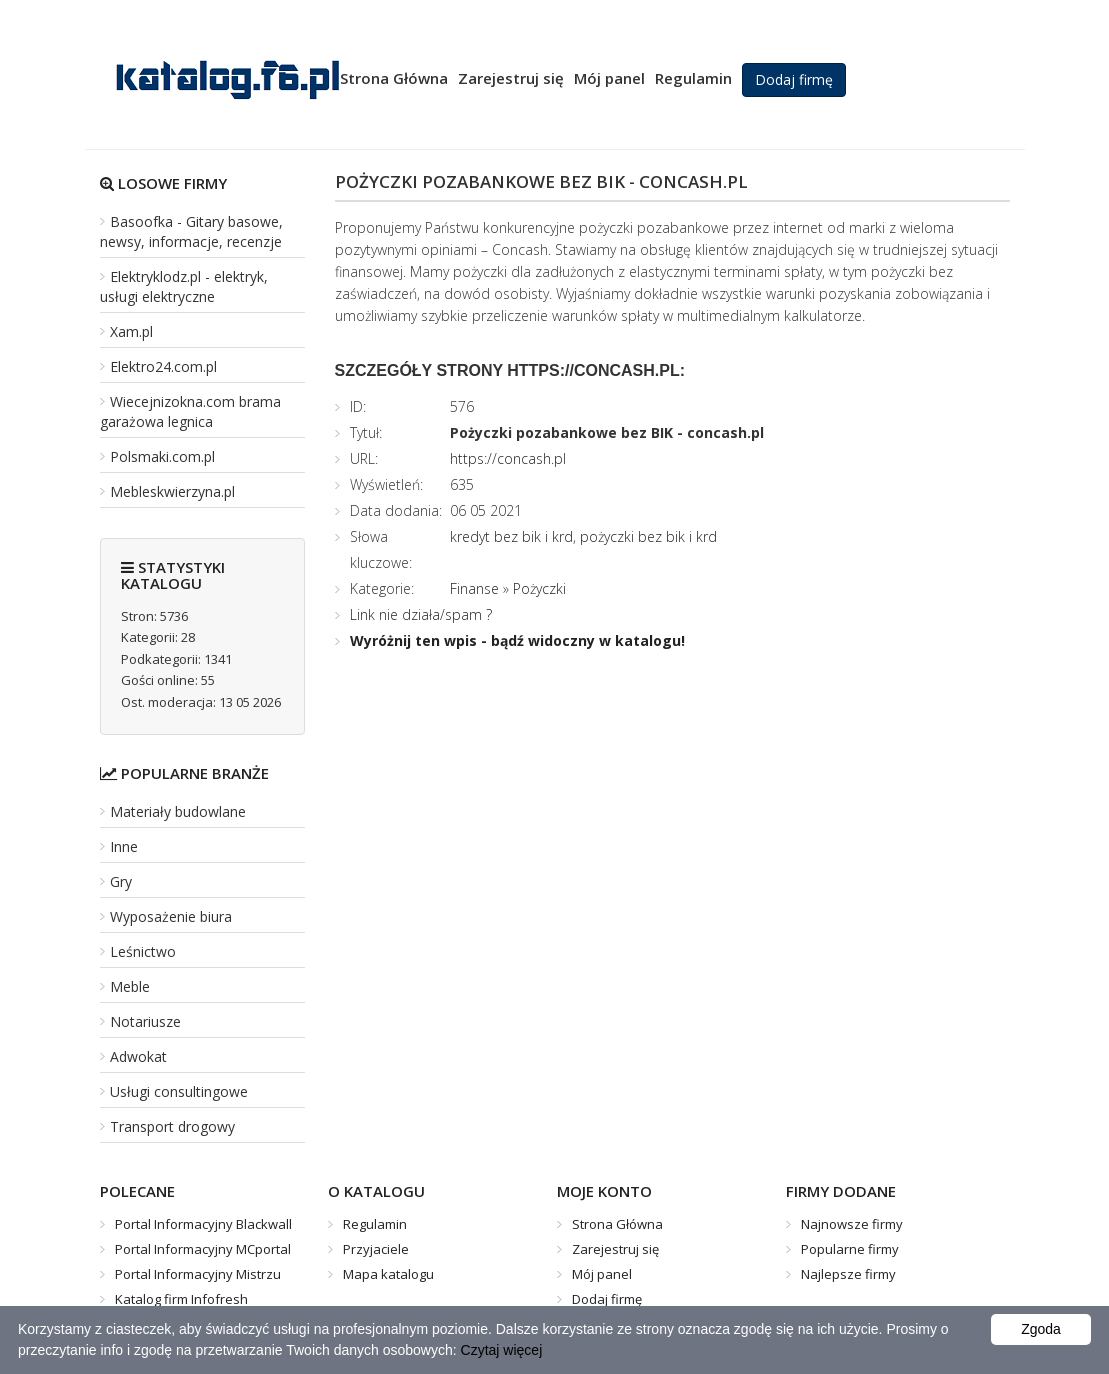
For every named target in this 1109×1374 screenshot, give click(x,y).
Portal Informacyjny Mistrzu (198, 1274)
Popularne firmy (850, 1249)
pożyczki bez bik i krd (648, 536)
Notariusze (145, 1021)
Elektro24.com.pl (163, 366)
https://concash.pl (508, 458)
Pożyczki (539, 588)
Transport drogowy (172, 1126)
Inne (124, 846)
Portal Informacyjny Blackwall (203, 1224)
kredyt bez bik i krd (511, 536)
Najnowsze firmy (852, 1224)
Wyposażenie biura (171, 916)
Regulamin (693, 78)
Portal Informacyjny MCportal (203, 1249)
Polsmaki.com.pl (162, 456)
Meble (130, 986)
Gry (121, 881)
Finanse (474, 588)
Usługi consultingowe (179, 1091)
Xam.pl (131, 331)
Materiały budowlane (178, 811)
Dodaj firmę (794, 79)
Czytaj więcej (502, 1350)
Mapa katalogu (388, 1274)
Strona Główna (394, 78)
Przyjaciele (376, 1249)
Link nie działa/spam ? (421, 614)
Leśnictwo (143, 951)
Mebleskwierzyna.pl (172, 491)
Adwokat (138, 1056)
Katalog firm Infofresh (181, 1299)
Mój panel (609, 78)
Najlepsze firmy (848, 1274)
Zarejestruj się (511, 78)
